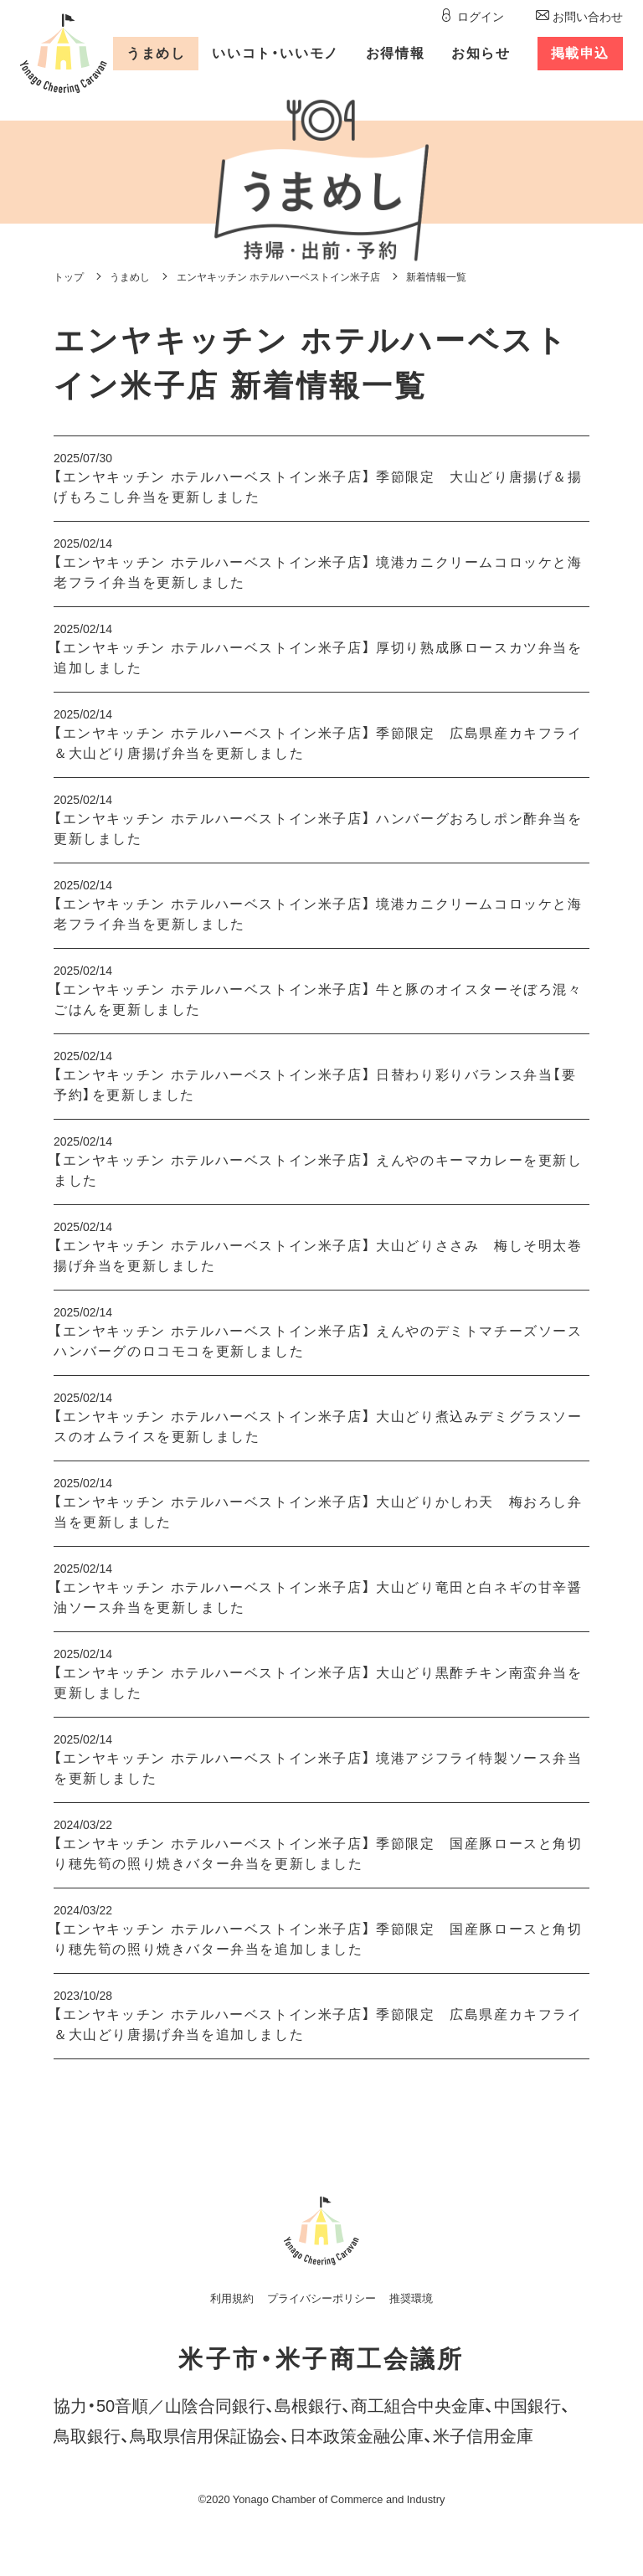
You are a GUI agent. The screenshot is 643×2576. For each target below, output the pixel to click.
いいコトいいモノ (275, 53)
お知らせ (480, 53)
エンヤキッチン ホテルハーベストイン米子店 (278, 277)
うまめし (155, 53)
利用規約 (232, 2298)
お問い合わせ (588, 16)
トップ (69, 277)
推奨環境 (411, 2298)
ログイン (480, 16)
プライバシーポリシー (321, 2298)
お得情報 (395, 53)
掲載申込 (580, 53)
